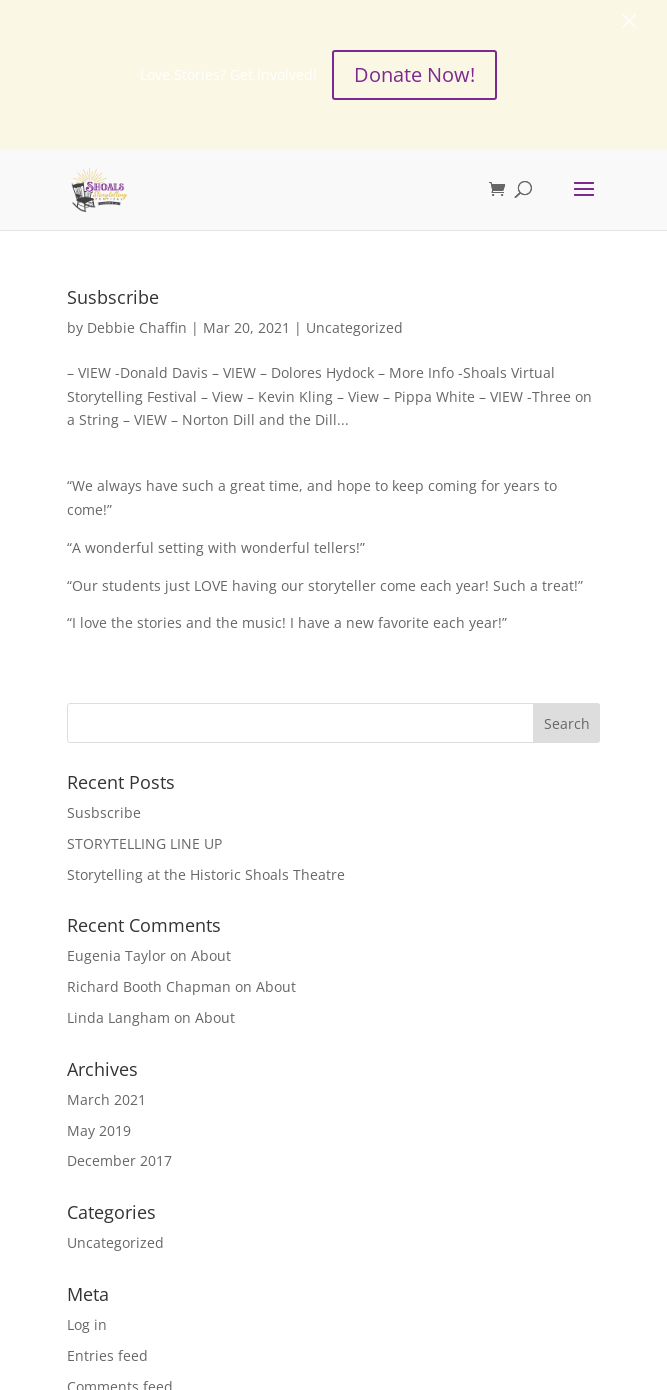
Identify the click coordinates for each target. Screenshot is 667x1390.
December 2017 (119, 1160)
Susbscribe (113, 297)
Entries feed (107, 1355)
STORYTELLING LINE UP (144, 843)
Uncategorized (354, 327)
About (211, 955)
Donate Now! (414, 74)
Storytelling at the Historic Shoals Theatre (206, 873)
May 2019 (99, 1129)
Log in (87, 1324)
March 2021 (106, 1099)
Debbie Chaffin (137, 327)
